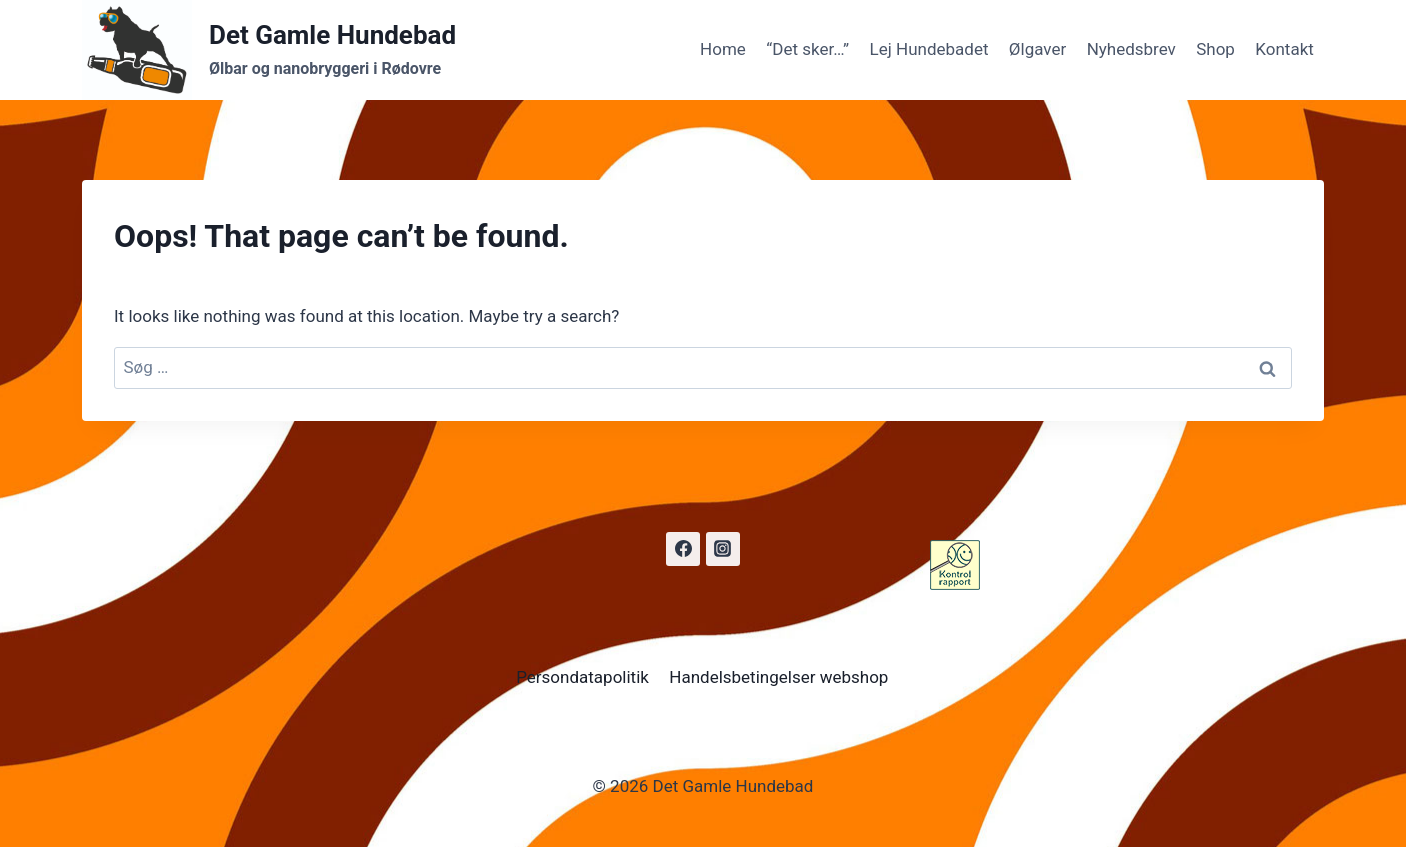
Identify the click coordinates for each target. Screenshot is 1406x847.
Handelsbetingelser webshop (778, 677)
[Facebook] (683, 549)
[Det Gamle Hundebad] (269, 50)
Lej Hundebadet (929, 49)
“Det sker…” (807, 49)
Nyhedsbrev (1131, 49)
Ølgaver (1037, 49)
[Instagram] (723, 549)
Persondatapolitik (582, 677)
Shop (1215, 49)
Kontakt (1284, 49)
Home (723, 49)
